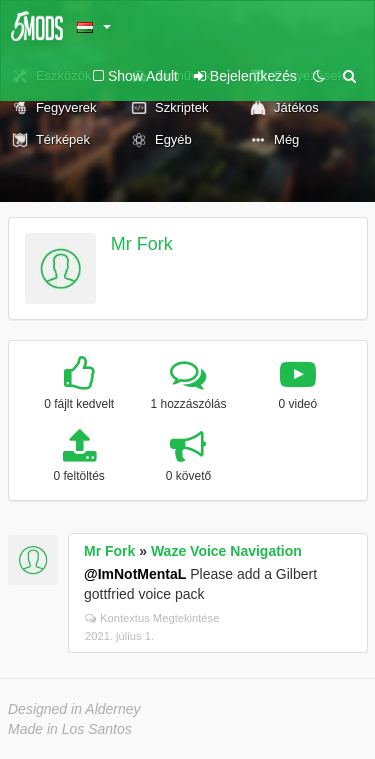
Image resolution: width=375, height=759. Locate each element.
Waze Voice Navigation (226, 551)
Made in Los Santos (70, 729)
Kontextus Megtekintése (152, 618)
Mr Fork (142, 244)
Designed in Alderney (74, 709)
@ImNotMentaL (135, 574)
